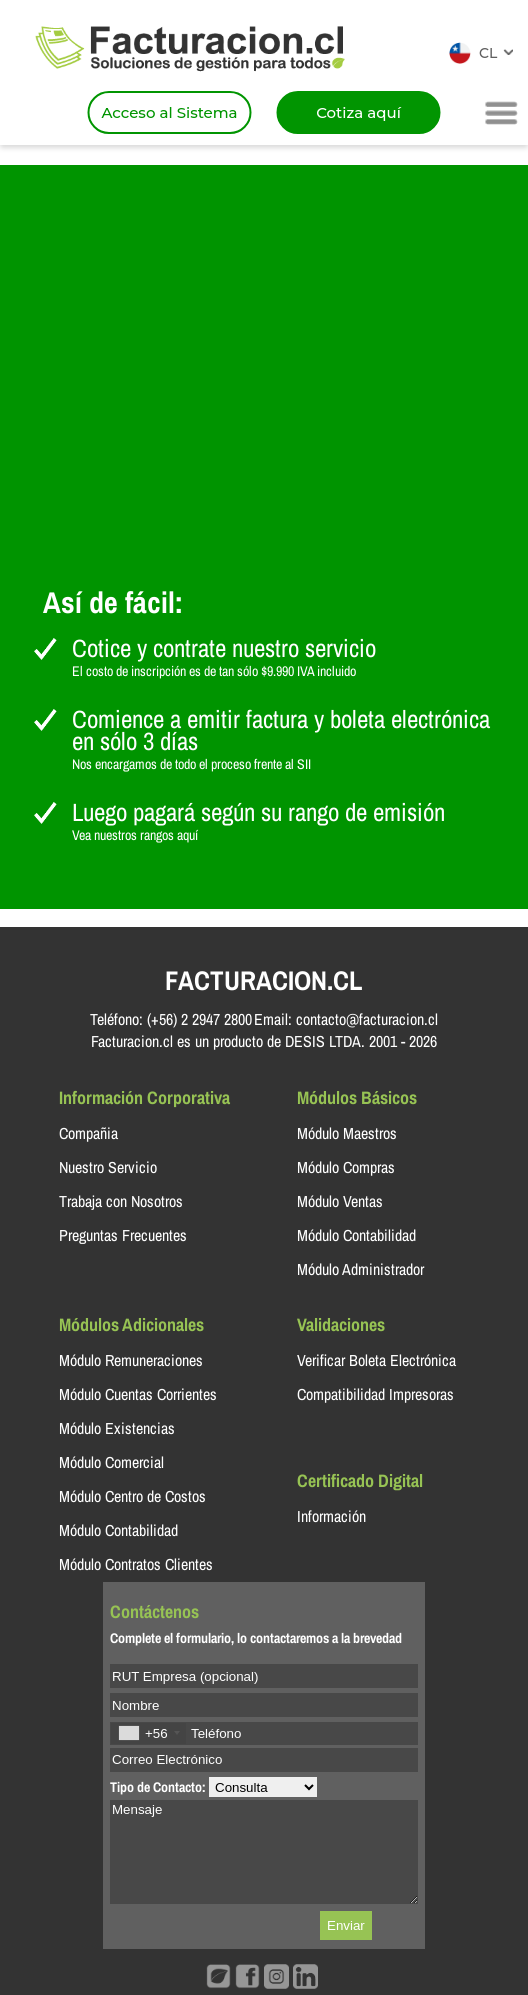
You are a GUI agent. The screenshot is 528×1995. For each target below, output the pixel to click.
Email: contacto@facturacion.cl (346, 1019)
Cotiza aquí (358, 112)
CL (488, 53)
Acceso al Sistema (169, 112)
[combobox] (148, 1733)
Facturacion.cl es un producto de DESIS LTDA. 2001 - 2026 (264, 1041)
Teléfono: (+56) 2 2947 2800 (171, 1019)
